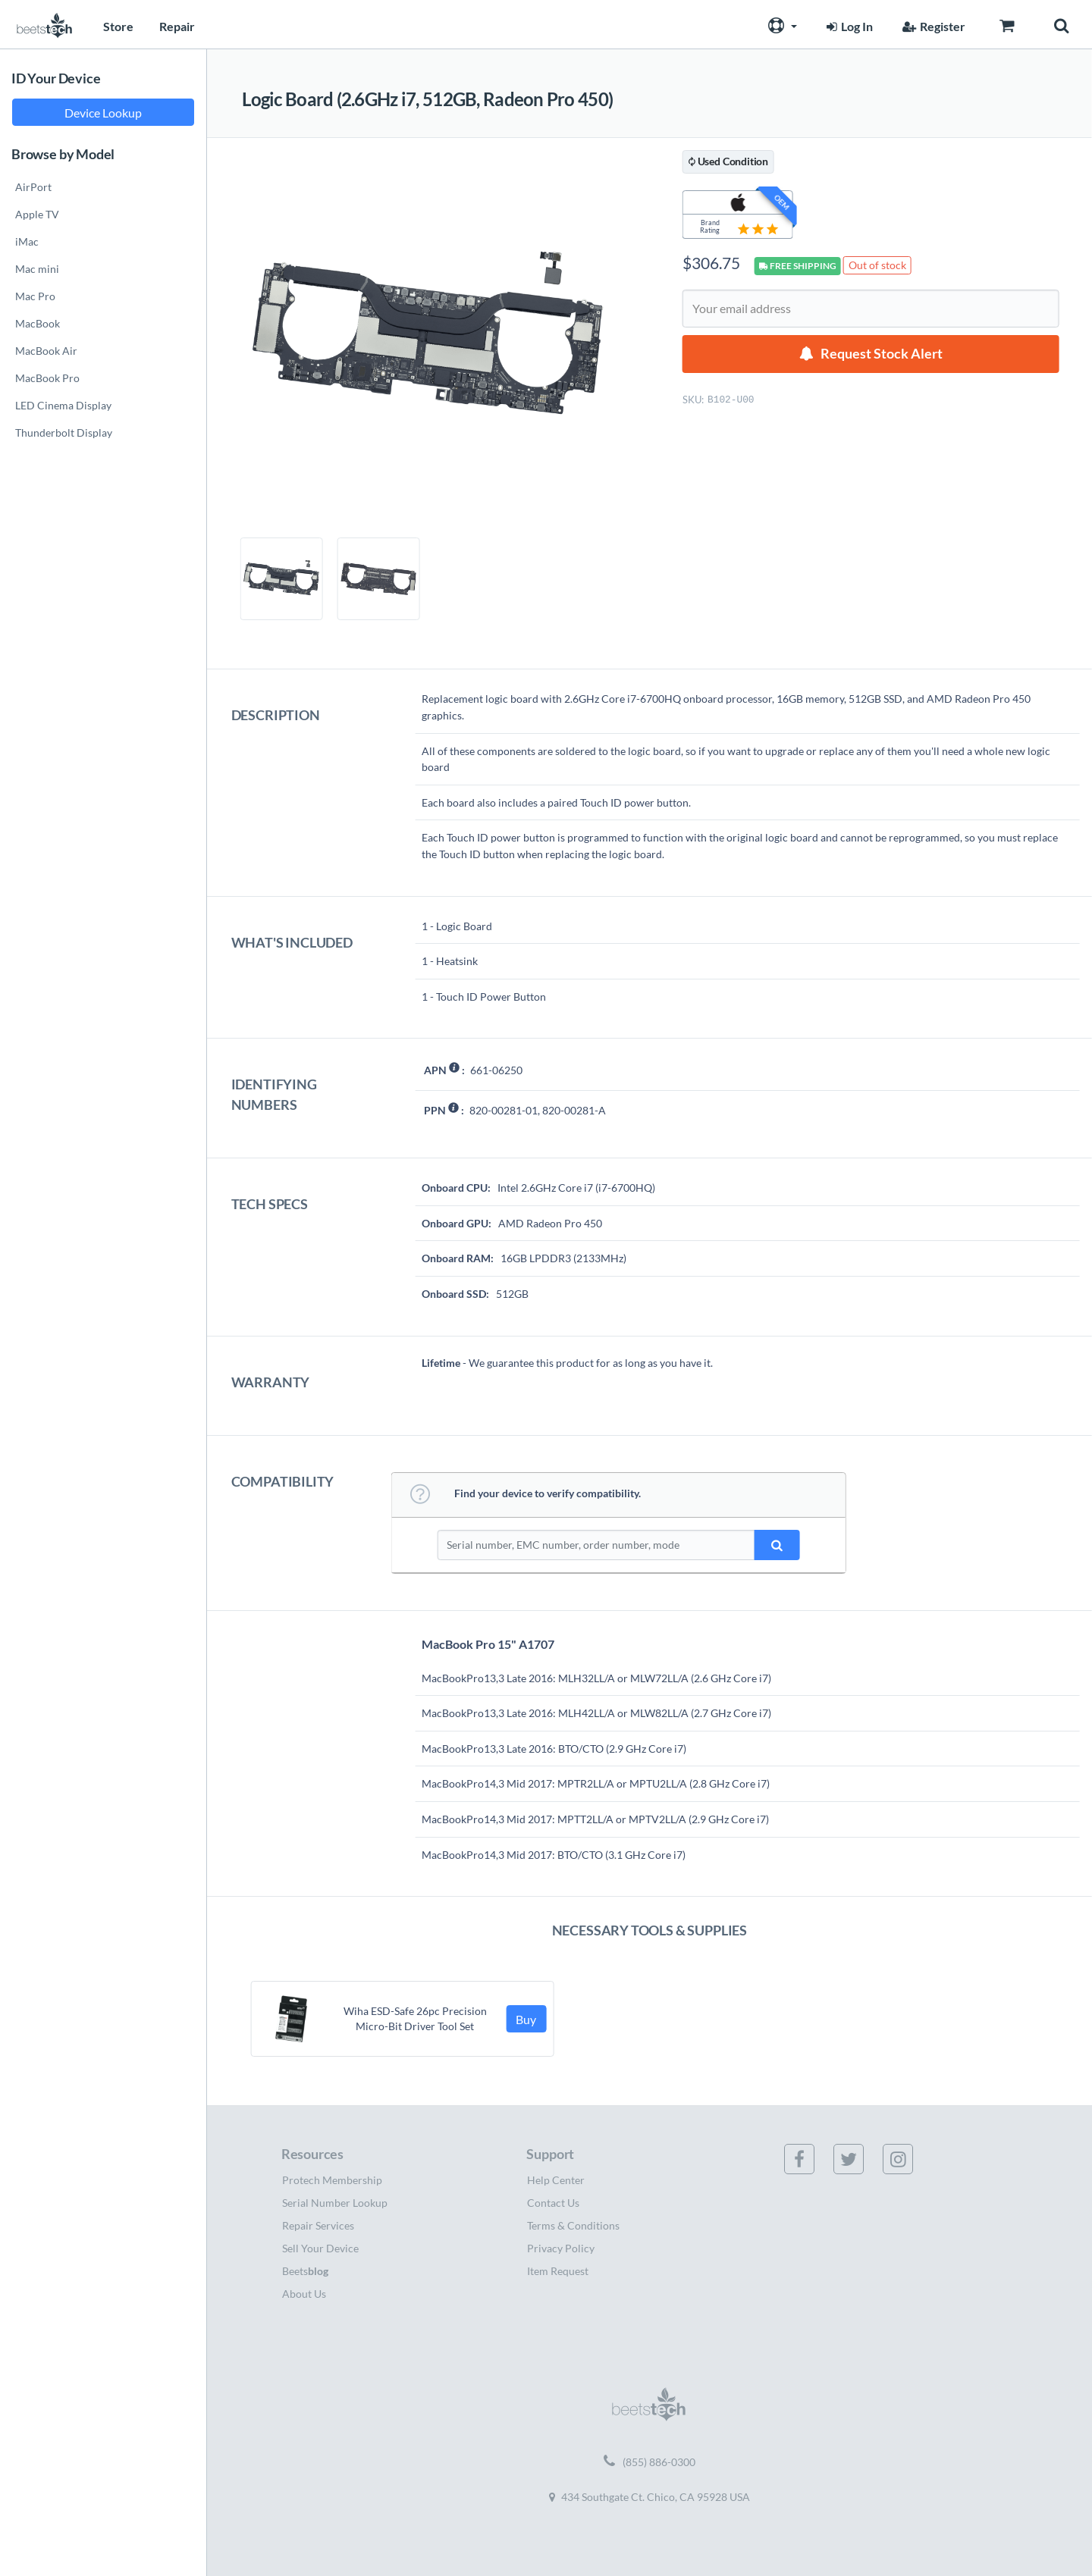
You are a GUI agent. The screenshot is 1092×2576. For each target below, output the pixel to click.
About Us (304, 2293)
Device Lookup (103, 112)
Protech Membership (332, 2179)
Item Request (557, 2270)
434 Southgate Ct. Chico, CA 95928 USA (649, 2496)
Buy (526, 2019)
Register (932, 26)
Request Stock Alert (882, 354)
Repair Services (318, 2225)
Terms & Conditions (573, 2225)
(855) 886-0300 (649, 2462)
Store (118, 26)
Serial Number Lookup (335, 2202)
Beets (305, 2270)
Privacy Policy (561, 2248)
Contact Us (553, 2202)
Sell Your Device (320, 2248)
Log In (848, 26)
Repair (177, 26)
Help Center (556, 2179)
